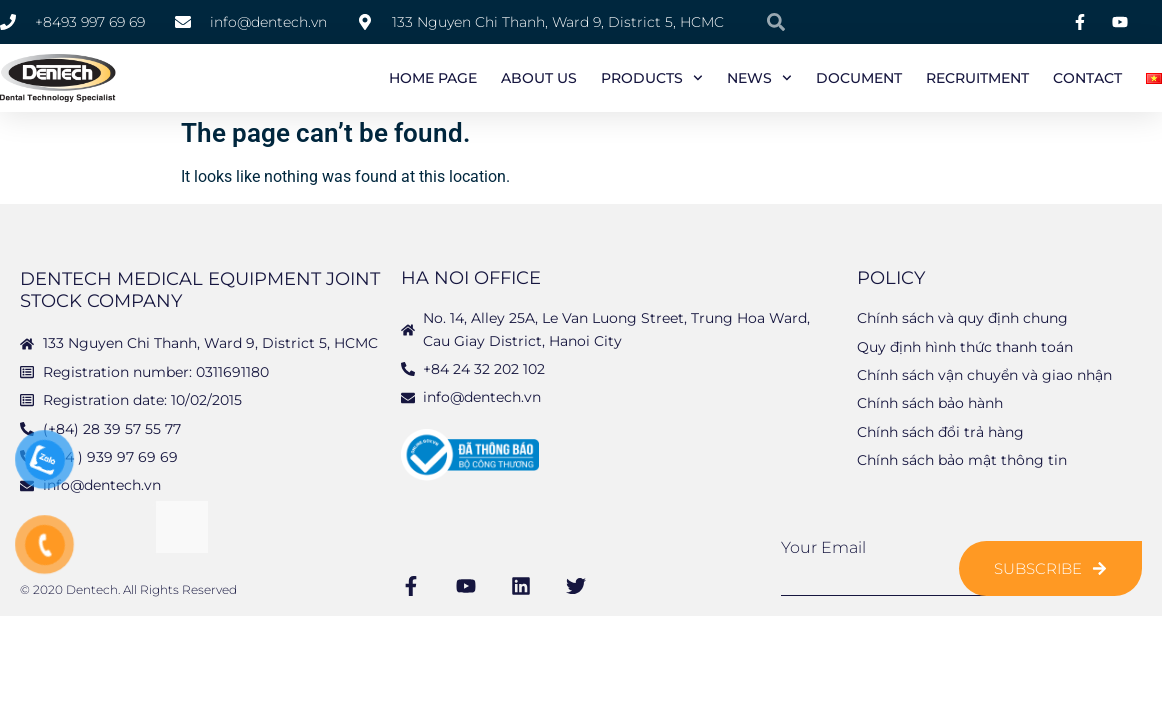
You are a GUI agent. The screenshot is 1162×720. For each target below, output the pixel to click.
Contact (1087, 78)
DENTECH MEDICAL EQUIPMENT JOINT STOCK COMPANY (200, 292)
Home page (433, 78)
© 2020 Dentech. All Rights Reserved (128, 591)
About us (539, 78)
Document (859, 78)
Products (652, 78)
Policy (891, 280)
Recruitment (977, 78)
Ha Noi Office (471, 280)
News (759, 78)
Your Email (823, 550)
